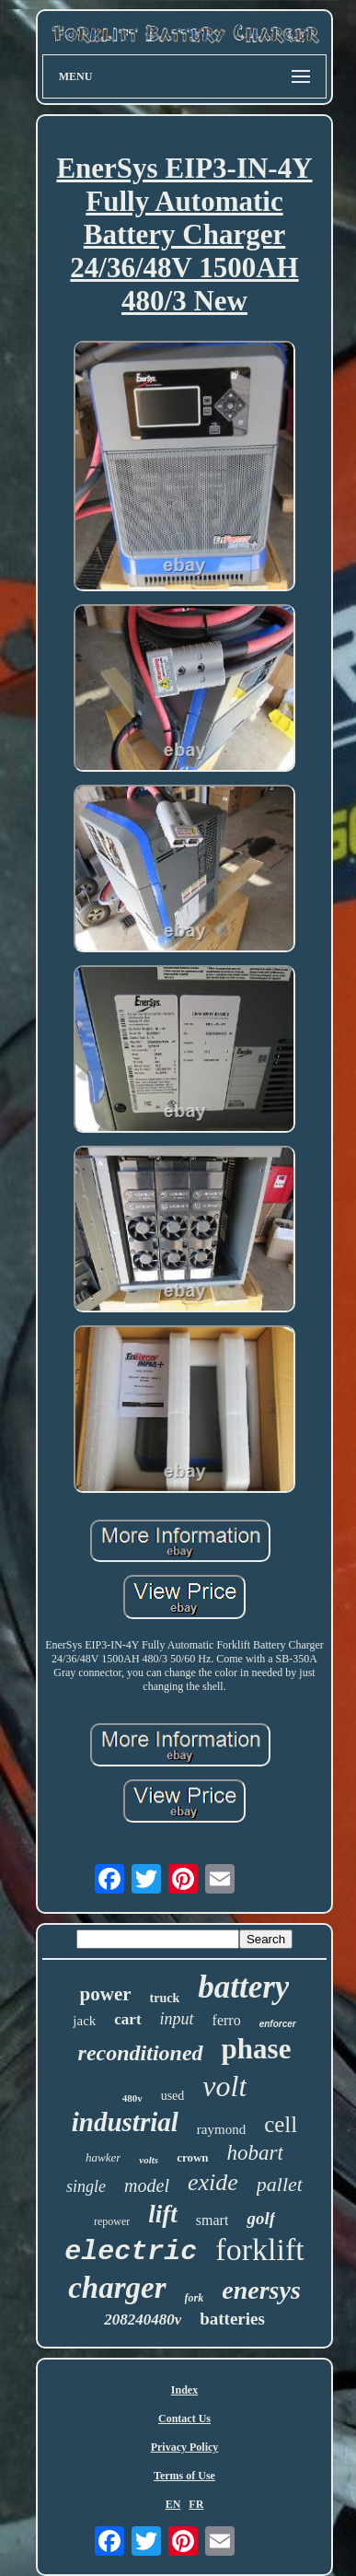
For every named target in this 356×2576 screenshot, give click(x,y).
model (146, 2185)
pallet (280, 2184)
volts (148, 2159)
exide (213, 2182)
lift (163, 2214)
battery (243, 1987)
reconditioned (140, 2053)
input (177, 2019)
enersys (261, 2290)
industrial (125, 2122)
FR (196, 2504)
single (86, 2186)
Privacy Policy (185, 2447)
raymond (221, 2129)
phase (257, 2049)
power (106, 1994)
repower (112, 2221)
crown (192, 2157)
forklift (259, 2249)
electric (130, 2251)
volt (224, 2086)
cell (280, 2124)
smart (212, 2220)
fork (194, 2297)
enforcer (277, 2024)
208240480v (142, 2319)
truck (165, 1998)
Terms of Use (184, 2475)
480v (132, 2098)
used (173, 2096)
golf (261, 2218)
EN (173, 2504)
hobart (255, 2152)
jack (84, 2020)
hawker (103, 2157)
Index (184, 2390)
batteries (232, 2318)
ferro (226, 2020)
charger (117, 2287)
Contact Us (184, 2418)
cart (127, 2019)
